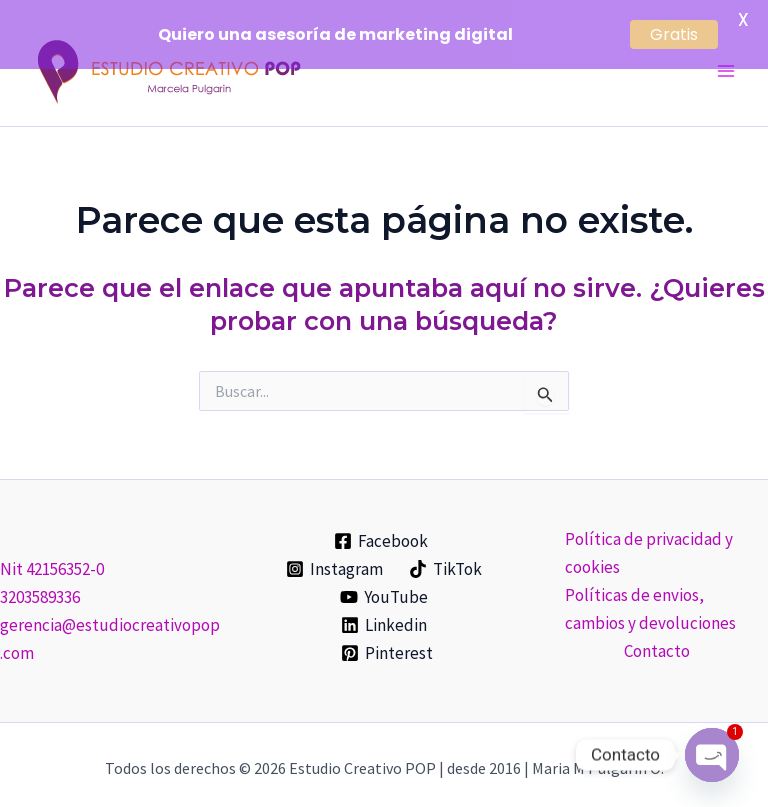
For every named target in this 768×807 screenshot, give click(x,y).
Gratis (674, 34)
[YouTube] (384, 582)
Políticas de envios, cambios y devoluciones (650, 594)
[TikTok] (445, 554)
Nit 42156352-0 (52, 554)
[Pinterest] (387, 638)
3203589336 (40, 582)
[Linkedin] (384, 610)
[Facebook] (381, 526)
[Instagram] (334, 554)
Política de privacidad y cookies (649, 538)
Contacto (657, 636)
